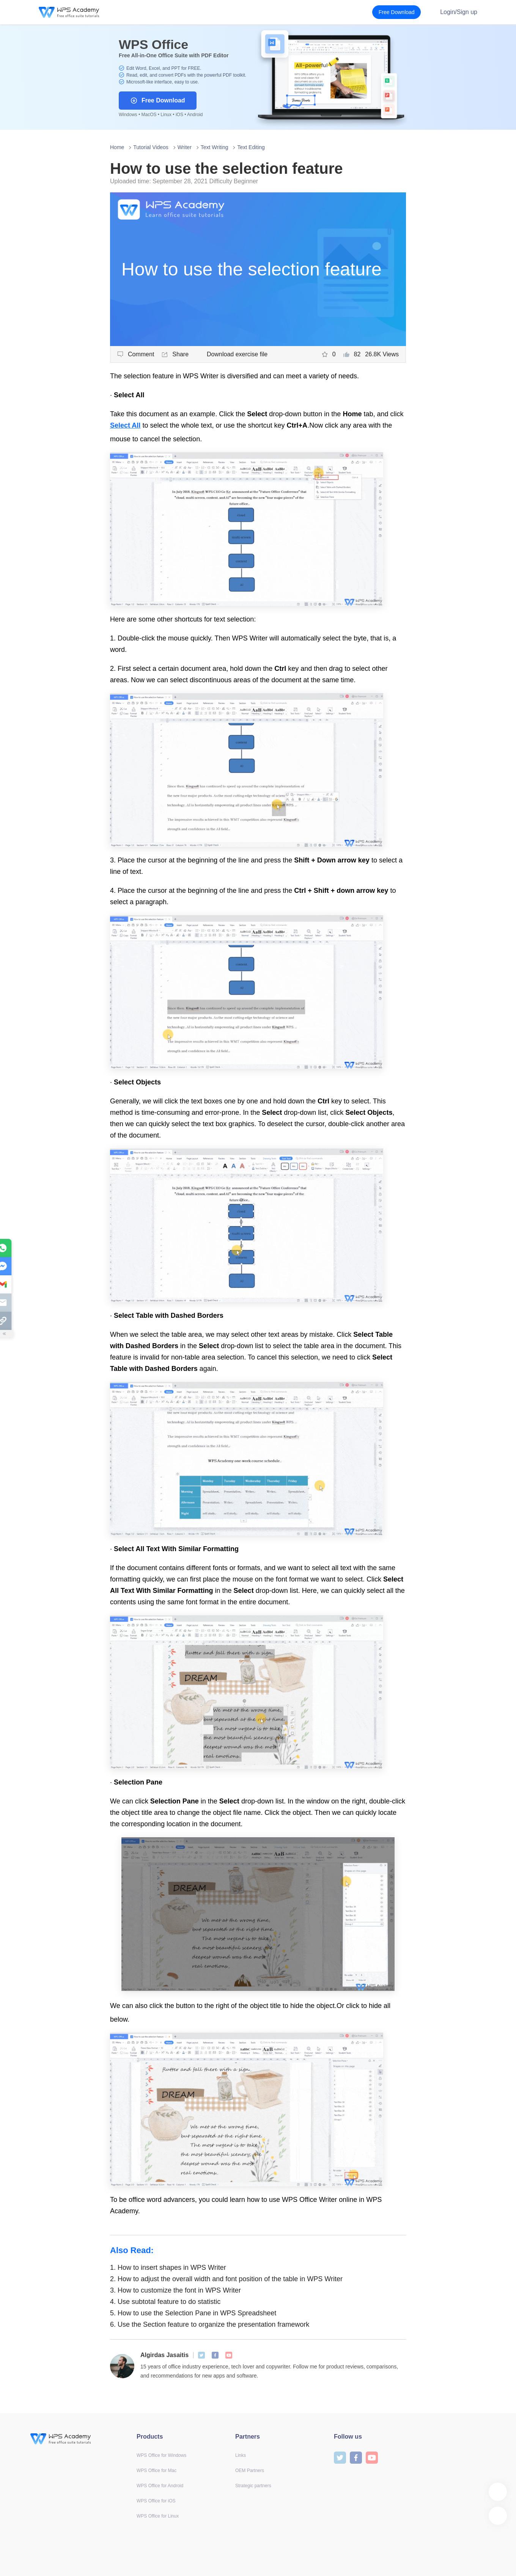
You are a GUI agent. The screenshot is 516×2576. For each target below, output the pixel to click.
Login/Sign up (458, 12)
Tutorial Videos (150, 147)
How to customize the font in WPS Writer (175, 2290)
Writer (185, 147)
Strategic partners (253, 2485)
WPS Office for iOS (156, 2501)
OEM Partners (249, 2470)
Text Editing (250, 147)
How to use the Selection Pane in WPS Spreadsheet (193, 2313)
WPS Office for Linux (158, 2516)
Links (240, 2455)
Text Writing (214, 147)
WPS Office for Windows (161, 2455)
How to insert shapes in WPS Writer (168, 2267)
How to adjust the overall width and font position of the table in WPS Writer (226, 2279)
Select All (125, 425)
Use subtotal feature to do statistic (165, 2301)
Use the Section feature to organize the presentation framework (209, 2324)
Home (117, 147)
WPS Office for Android (160, 2485)
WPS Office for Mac (156, 2470)
